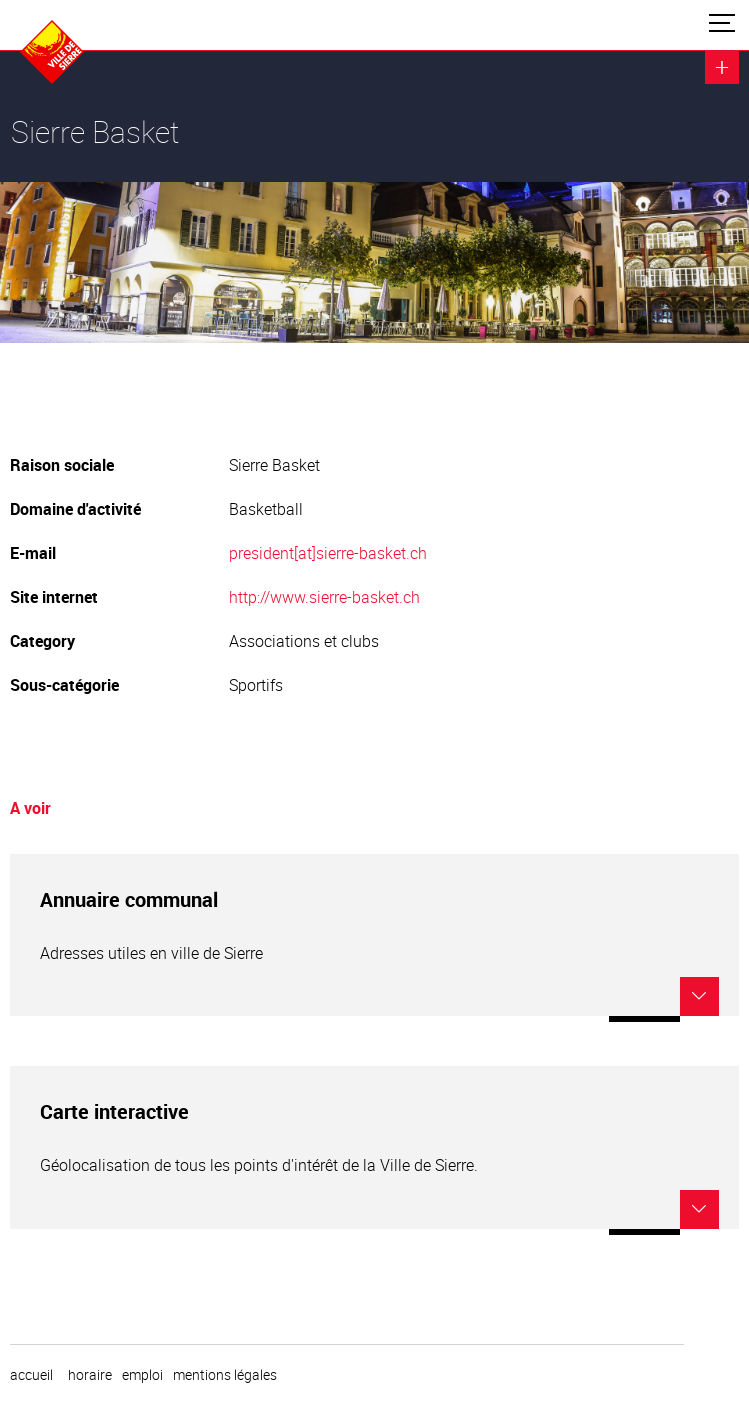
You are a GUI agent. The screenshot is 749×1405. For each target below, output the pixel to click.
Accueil (31, 1375)
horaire (90, 1375)
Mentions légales (225, 1375)
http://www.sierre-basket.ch (324, 597)
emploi (142, 1375)
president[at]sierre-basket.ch (328, 553)
